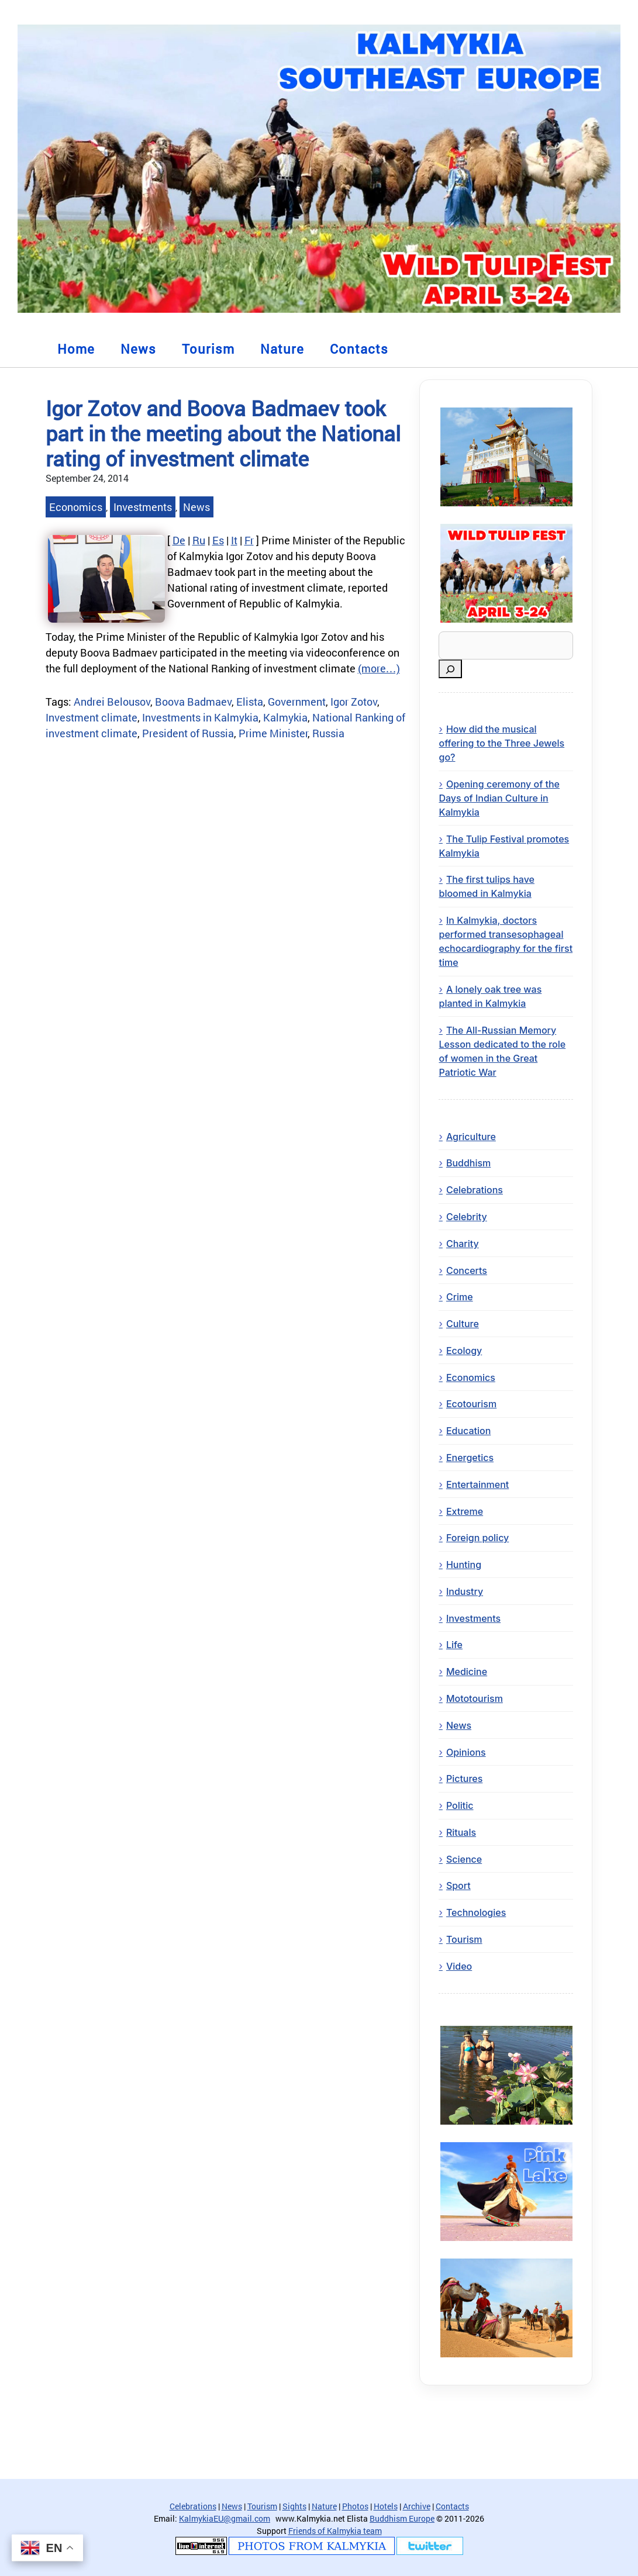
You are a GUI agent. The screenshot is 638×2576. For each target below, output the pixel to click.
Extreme (464, 1511)
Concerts (466, 1270)
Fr (249, 540)
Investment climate (91, 717)
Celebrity (466, 1217)
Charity (462, 1243)
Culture (462, 1324)
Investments (142, 507)
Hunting (463, 1564)
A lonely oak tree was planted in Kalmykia (490, 996)
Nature (282, 348)
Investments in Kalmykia (200, 717)
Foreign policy (477, 1537)
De (179, 540)
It (234, 540)
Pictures (464, 1778)
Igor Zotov (353, 702)
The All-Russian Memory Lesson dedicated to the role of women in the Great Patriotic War (502, 1051)
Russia (328, 733)
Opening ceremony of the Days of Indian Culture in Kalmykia (499, 798)
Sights (294, 2506)
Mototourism (474, 1698)
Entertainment (477, 1484)
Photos (355, 2506)
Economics (75, 507)
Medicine (466, 1671)
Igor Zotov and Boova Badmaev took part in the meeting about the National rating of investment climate (223, 433)
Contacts (359, 348)
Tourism (208, 348)
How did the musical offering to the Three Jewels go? (501, 743)
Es (218, 540)
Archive (416, 2506)
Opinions (466, 1752)
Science (464, 1859)
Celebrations (474, 1190)
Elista (249, 702)
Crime (459, 1297)
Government (297, 702)
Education (468, 1431)
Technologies (476, 1912)
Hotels (386, 2506)
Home (76, 348)
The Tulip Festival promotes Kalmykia (504, 846)
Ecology (464, 1350)
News (138, 348)
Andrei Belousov (112, 702)
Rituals (461, 1832)
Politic (460, 1805)
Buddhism (468, 1163)
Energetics (470, 1457)
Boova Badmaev (193, 702)
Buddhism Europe (402, 2518)
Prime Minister (273, 733)
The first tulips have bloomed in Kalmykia (486, 886)
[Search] (450, 668)
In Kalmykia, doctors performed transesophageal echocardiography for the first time (506, 941)
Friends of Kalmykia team (335, 2530)
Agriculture (471, 1136)
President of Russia (188, 733)
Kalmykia (285, 717)
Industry (464, 1591)
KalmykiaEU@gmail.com (224, 2518)
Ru (198, 540)
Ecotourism (471, 1404)
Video (459, 1966)
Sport (458, 1885)
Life (454, 1644)
